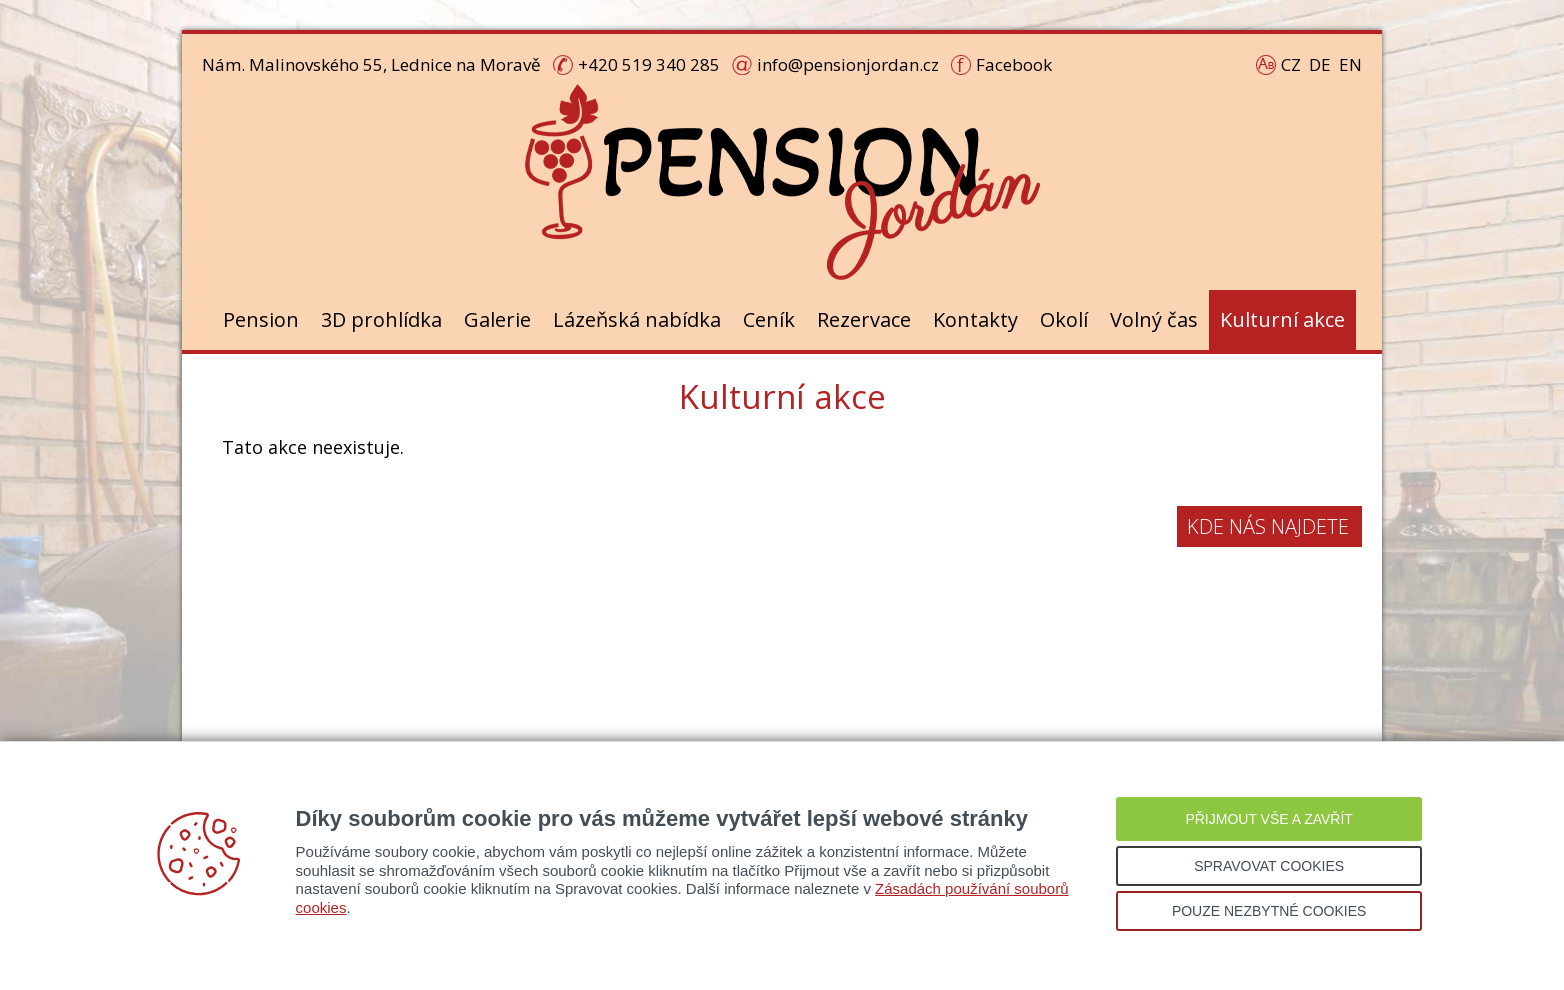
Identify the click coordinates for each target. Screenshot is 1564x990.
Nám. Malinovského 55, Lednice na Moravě (371, 64)
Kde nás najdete (1268, 526)
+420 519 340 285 (649, 64)
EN (1350, 64)
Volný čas (1154, 319)
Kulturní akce (1282, 319)
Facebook (1014, 64)
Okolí (1064, 319)
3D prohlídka (381, 319)
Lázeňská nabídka (637, 319)
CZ (1291, 64)
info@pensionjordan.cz (848, 64)
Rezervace (864, 319)
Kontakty (975, 319)
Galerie (497, 319)
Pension (261, 319)
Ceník (769, 319)
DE (1320, 64)
